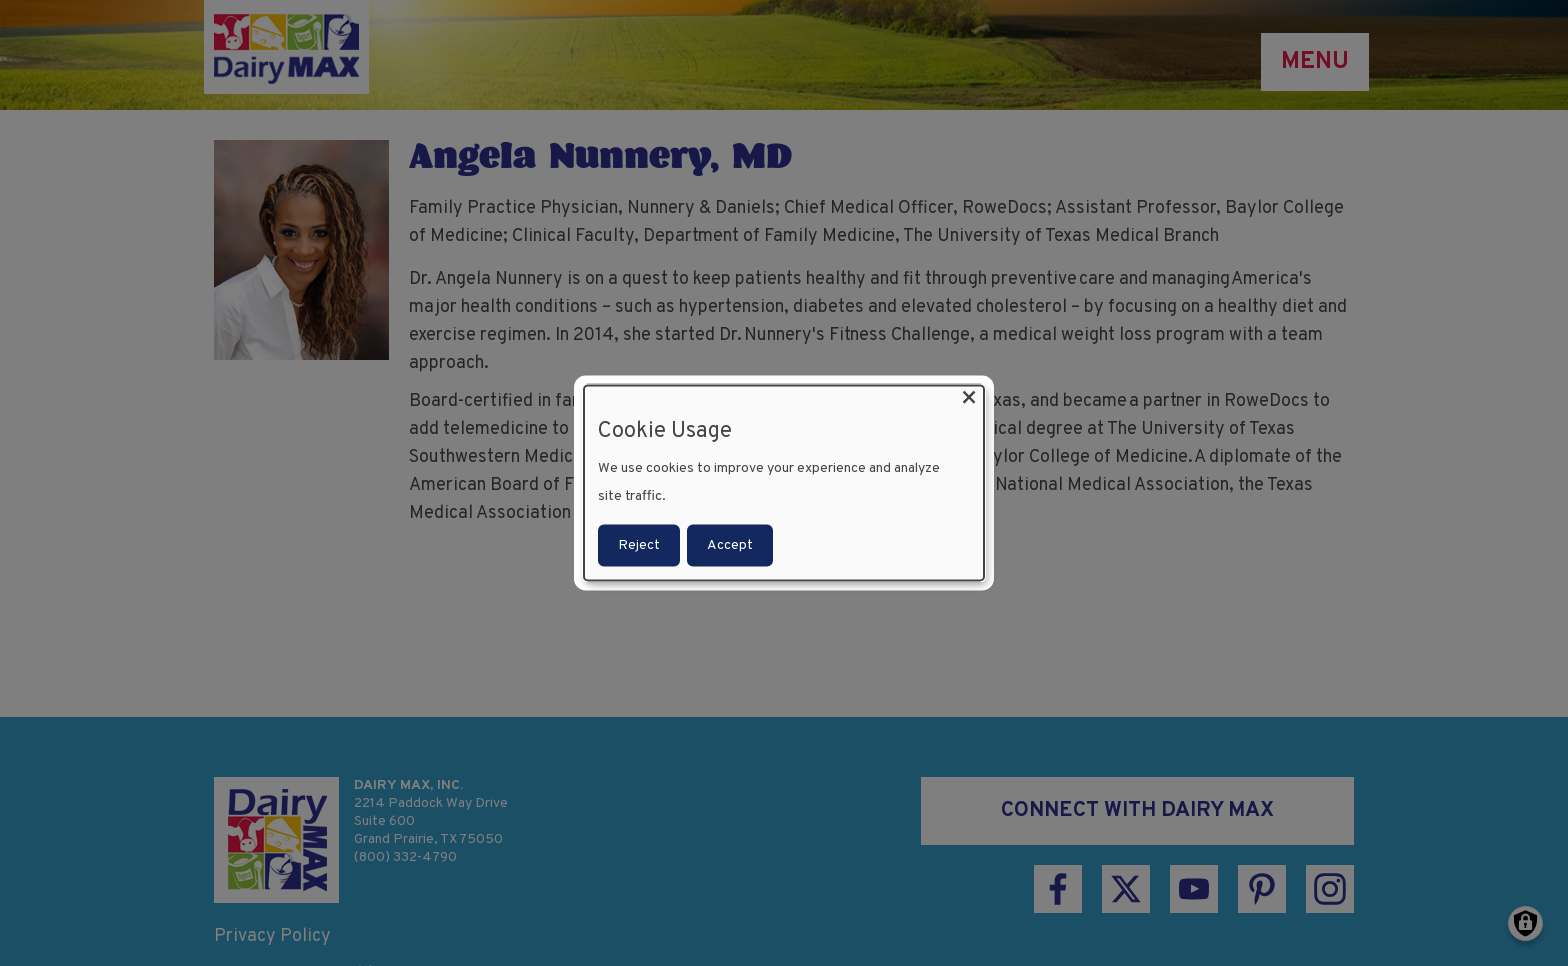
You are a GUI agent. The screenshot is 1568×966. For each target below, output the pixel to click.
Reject (639, 544)
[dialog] (784, 483)
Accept (730, 544)
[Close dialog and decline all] (969, 398)
